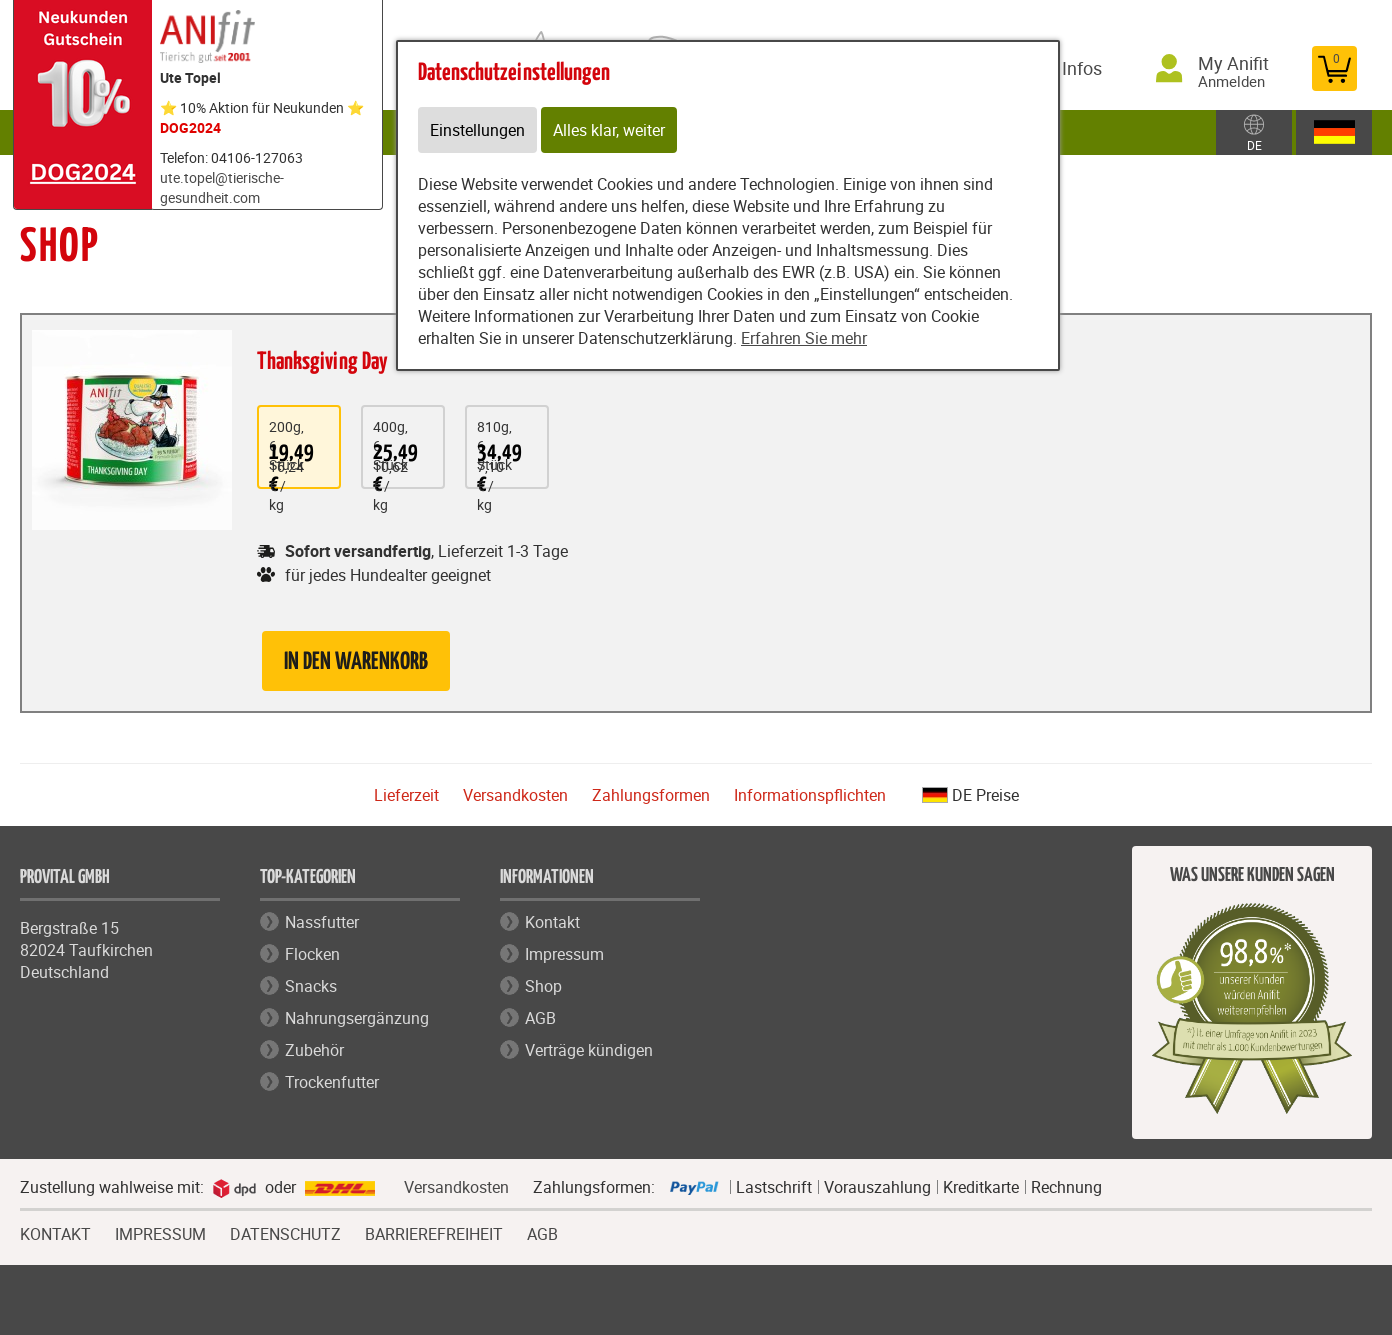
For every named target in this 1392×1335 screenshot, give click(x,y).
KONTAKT (55, 1232)
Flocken (312, 954)
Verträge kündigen (589, 1050)
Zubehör (314, 1050)
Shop (543, 986)
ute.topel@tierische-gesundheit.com (222, 187)
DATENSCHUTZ (285, 1232)
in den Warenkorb (356, 662)
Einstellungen (477, 130)
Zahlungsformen (651, 795)
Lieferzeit (406, 795)
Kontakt (552, 922)
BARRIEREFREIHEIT (434, 1232)
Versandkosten (515, 795)
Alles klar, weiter (609, 130)
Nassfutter (322, 922)
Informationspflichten (810, 795)
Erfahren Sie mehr (804, 338)
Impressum (564, 954)
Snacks (311, 986)
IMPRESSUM (160, 1232)
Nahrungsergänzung (357, 1018)
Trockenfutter (332, 1082)
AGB (540, 1018)
